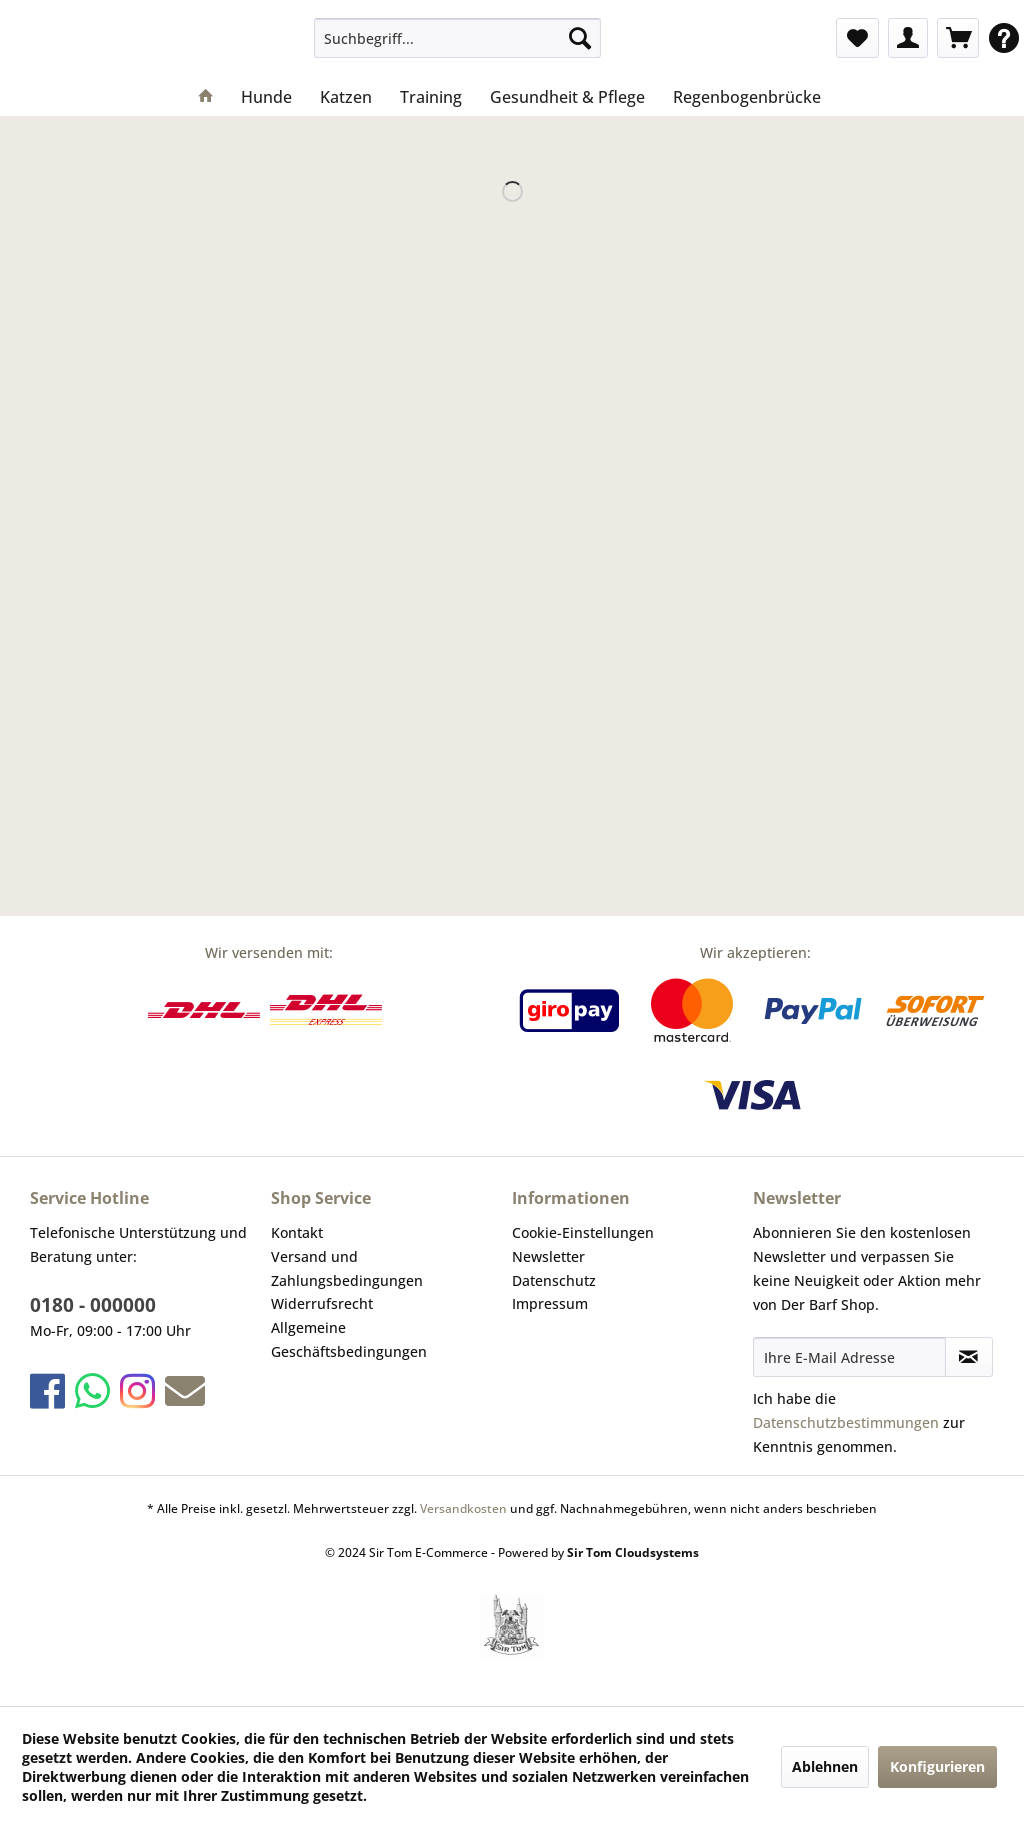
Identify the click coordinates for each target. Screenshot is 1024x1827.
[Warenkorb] (958, 38)
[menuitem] (457, 38)
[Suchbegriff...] (457, 38)
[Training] (431, 97)
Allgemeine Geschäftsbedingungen (349, 1339)
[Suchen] (580, 38)
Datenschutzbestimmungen (846, 1422)
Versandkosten (463, 1508)
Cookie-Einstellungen (583, 1232)
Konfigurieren (937, 1766)
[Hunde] (266, 97)
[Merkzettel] (857, 38)
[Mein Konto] (908, 38)
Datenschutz (554, 1280)
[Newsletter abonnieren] (969, 1357)
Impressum (550, 1303)
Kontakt (297, 1232)
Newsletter (548, 1256)
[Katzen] (346, 97)
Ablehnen (825, 1766)
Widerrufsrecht (322, 1303)
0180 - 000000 (93, 1305)
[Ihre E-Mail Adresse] (849, 1357)
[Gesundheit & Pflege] (567, 97)
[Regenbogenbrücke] (747, 97)
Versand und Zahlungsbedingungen (347, 1268)
